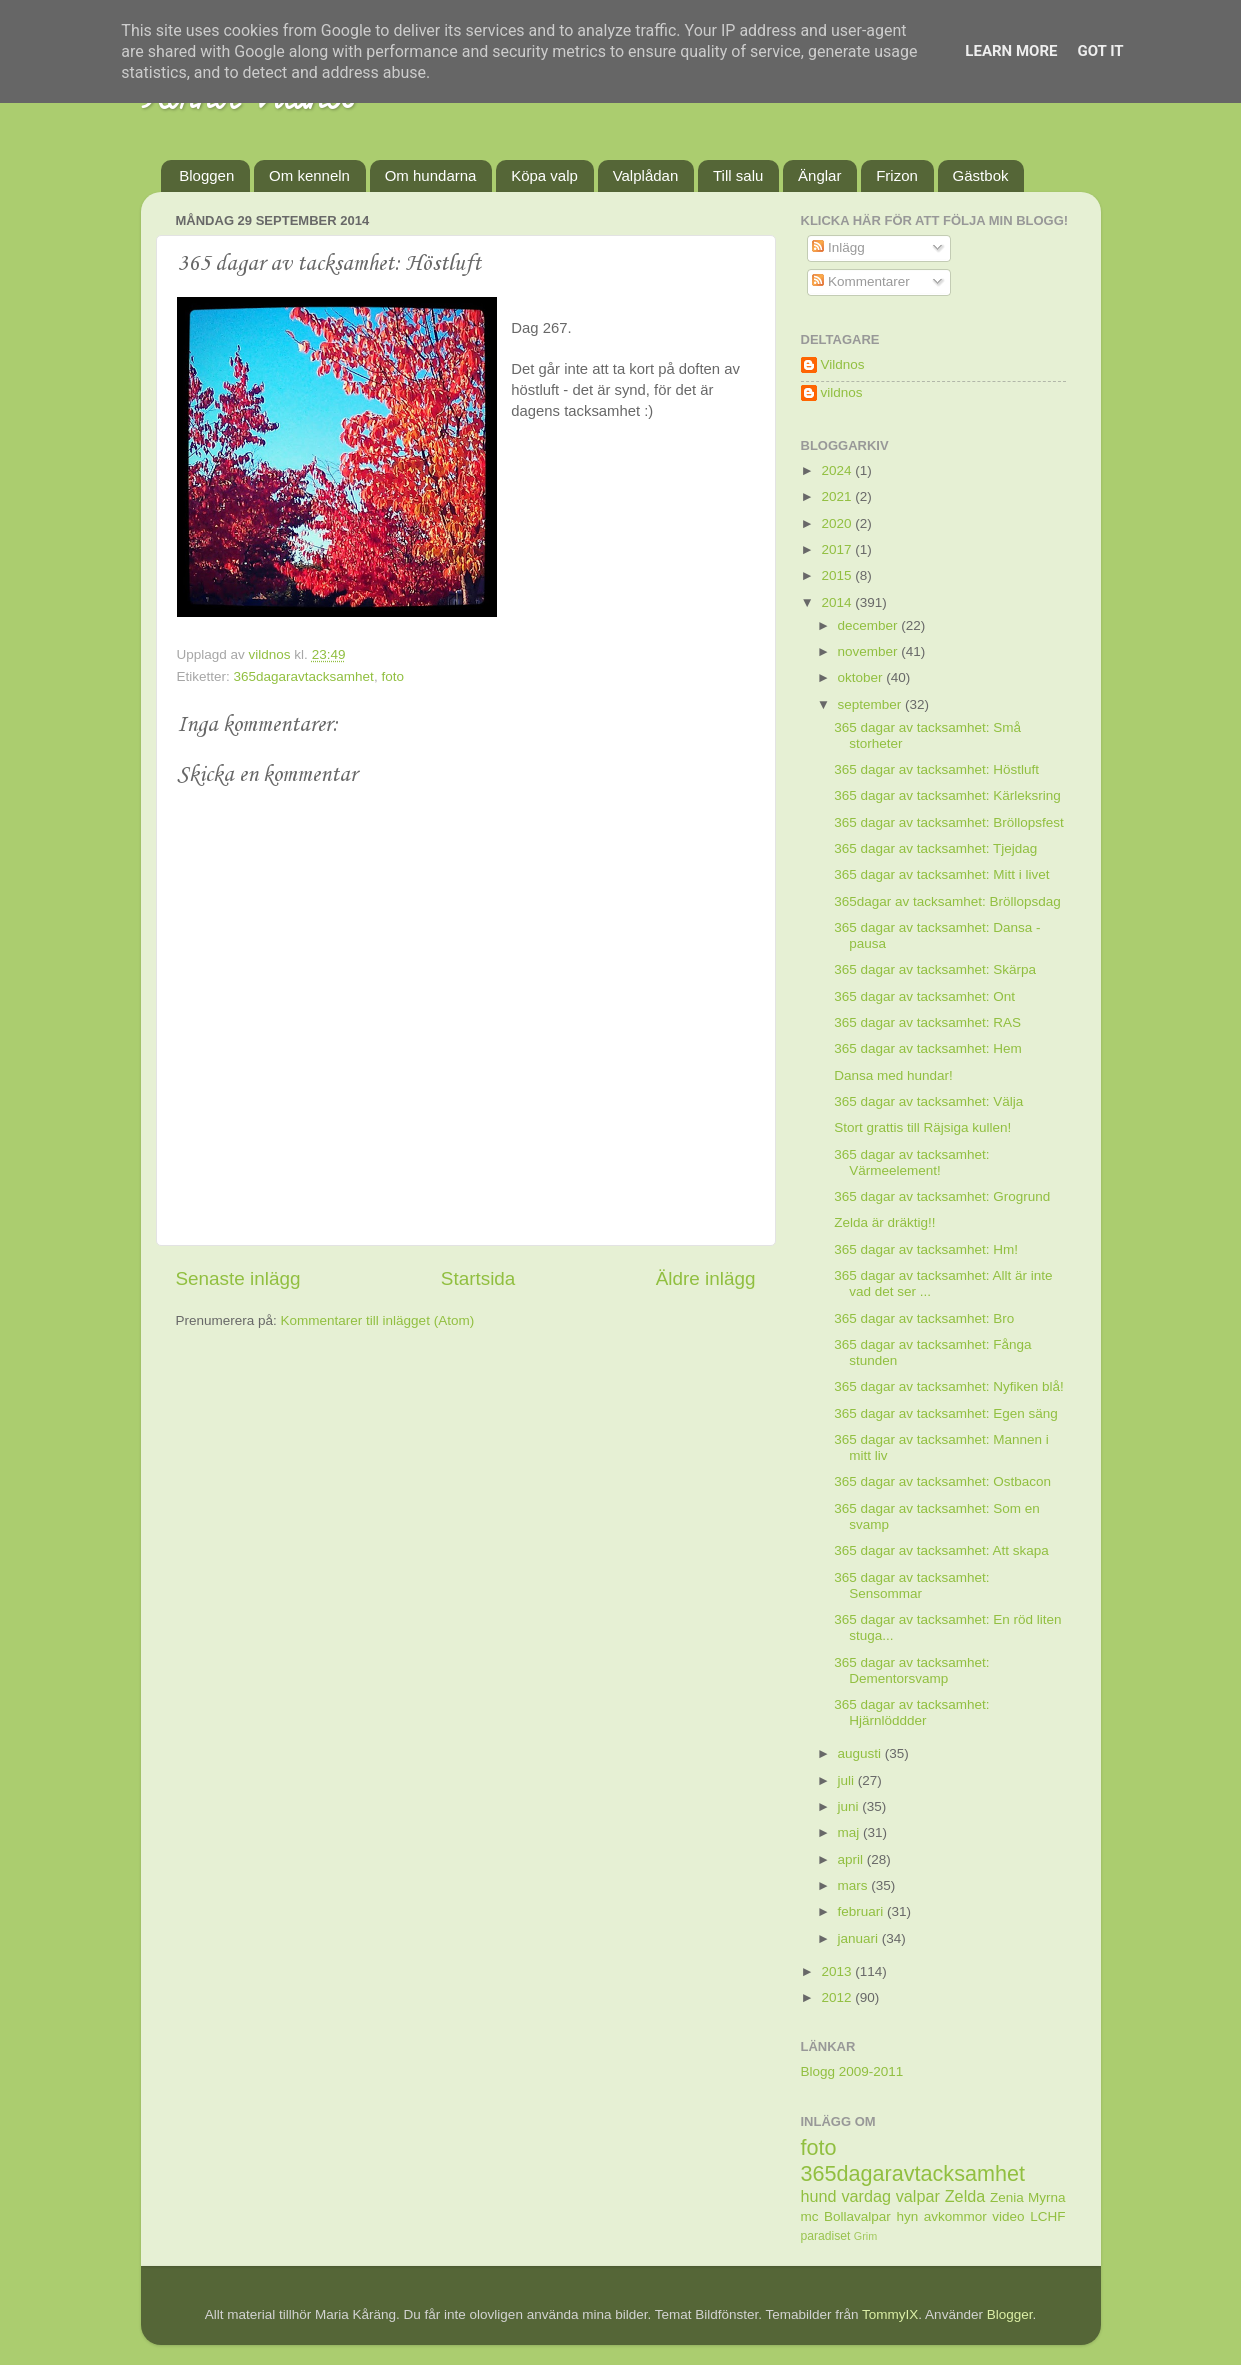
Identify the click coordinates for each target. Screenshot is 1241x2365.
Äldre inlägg (706, 1278)
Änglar (819, 175)
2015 (838, 575)
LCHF (1047, 2216)
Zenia (1007, 2197)
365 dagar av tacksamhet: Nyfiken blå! (949, 1386)
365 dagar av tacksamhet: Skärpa (935, 969)
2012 (838, 1997)
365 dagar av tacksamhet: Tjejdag (935, 848)
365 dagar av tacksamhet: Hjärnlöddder (911, 1712)
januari (860, 1938)
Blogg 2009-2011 (852, 2071)
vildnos (842, 392)
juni (850, 1806)
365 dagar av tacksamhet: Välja (928, 1101)
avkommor (955, 2216)
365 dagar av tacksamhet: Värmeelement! (911, 1162)
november (870, 651)
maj (851, 1832)
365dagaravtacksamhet (304, 676)
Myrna (1047, 2197)
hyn (907, 2216)
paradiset (826, 2236)
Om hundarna (431, 175)
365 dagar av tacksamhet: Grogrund (942, 1196)
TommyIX (890, 2314)
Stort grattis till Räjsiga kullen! (922, 1127)
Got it (1100, 51)
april (852, 1859)
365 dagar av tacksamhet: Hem (928, 1048)
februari (863, 1911)
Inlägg (838, 247)
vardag (866, 2196)
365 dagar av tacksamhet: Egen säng (946, 1413)
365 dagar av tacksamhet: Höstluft (936, 769)
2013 (838, 1971)
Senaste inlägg (238, 1278)
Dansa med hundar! (893, 1075)
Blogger (1010, 2314)
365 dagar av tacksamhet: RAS (927, 1022)
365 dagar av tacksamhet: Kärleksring (947, 795)
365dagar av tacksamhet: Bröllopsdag (947, 901)
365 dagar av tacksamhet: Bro (924, 1318)
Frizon (897, 175)
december (870, 625)
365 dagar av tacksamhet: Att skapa (941, 1550)
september (872, 704)
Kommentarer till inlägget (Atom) (378, 1320)
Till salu (738, 175)
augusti (861, 1753)
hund (819, 2196)
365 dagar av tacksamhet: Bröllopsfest (949, 822)
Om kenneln (309, 175)
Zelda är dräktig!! (884, 1222)
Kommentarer (861, 281)
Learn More (1011, 51)
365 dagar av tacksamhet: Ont (924, 996)
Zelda (965, 2196)
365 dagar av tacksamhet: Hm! (926, 1249)
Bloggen (206, 175)
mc (810, 2216)
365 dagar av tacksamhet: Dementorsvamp (911, 1670)
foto (392, 676)
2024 (838, 470)
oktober (862, 677)
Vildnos (843, 364)
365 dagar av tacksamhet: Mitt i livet (941, 874)
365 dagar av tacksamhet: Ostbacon (942, 1481)
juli (848, 1780)
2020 (838, 523)
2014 (838, 602)
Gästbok (981, 175)
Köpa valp (544, 175)
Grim (865, 2236)
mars (855, 1885)
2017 (838, 549)
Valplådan (646, 175)
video (1008, 2216)
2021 (838, 496)
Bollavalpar (857, 2216)
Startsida (478, 1278)
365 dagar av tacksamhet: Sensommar (911, 1585)
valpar (918, 2196)
